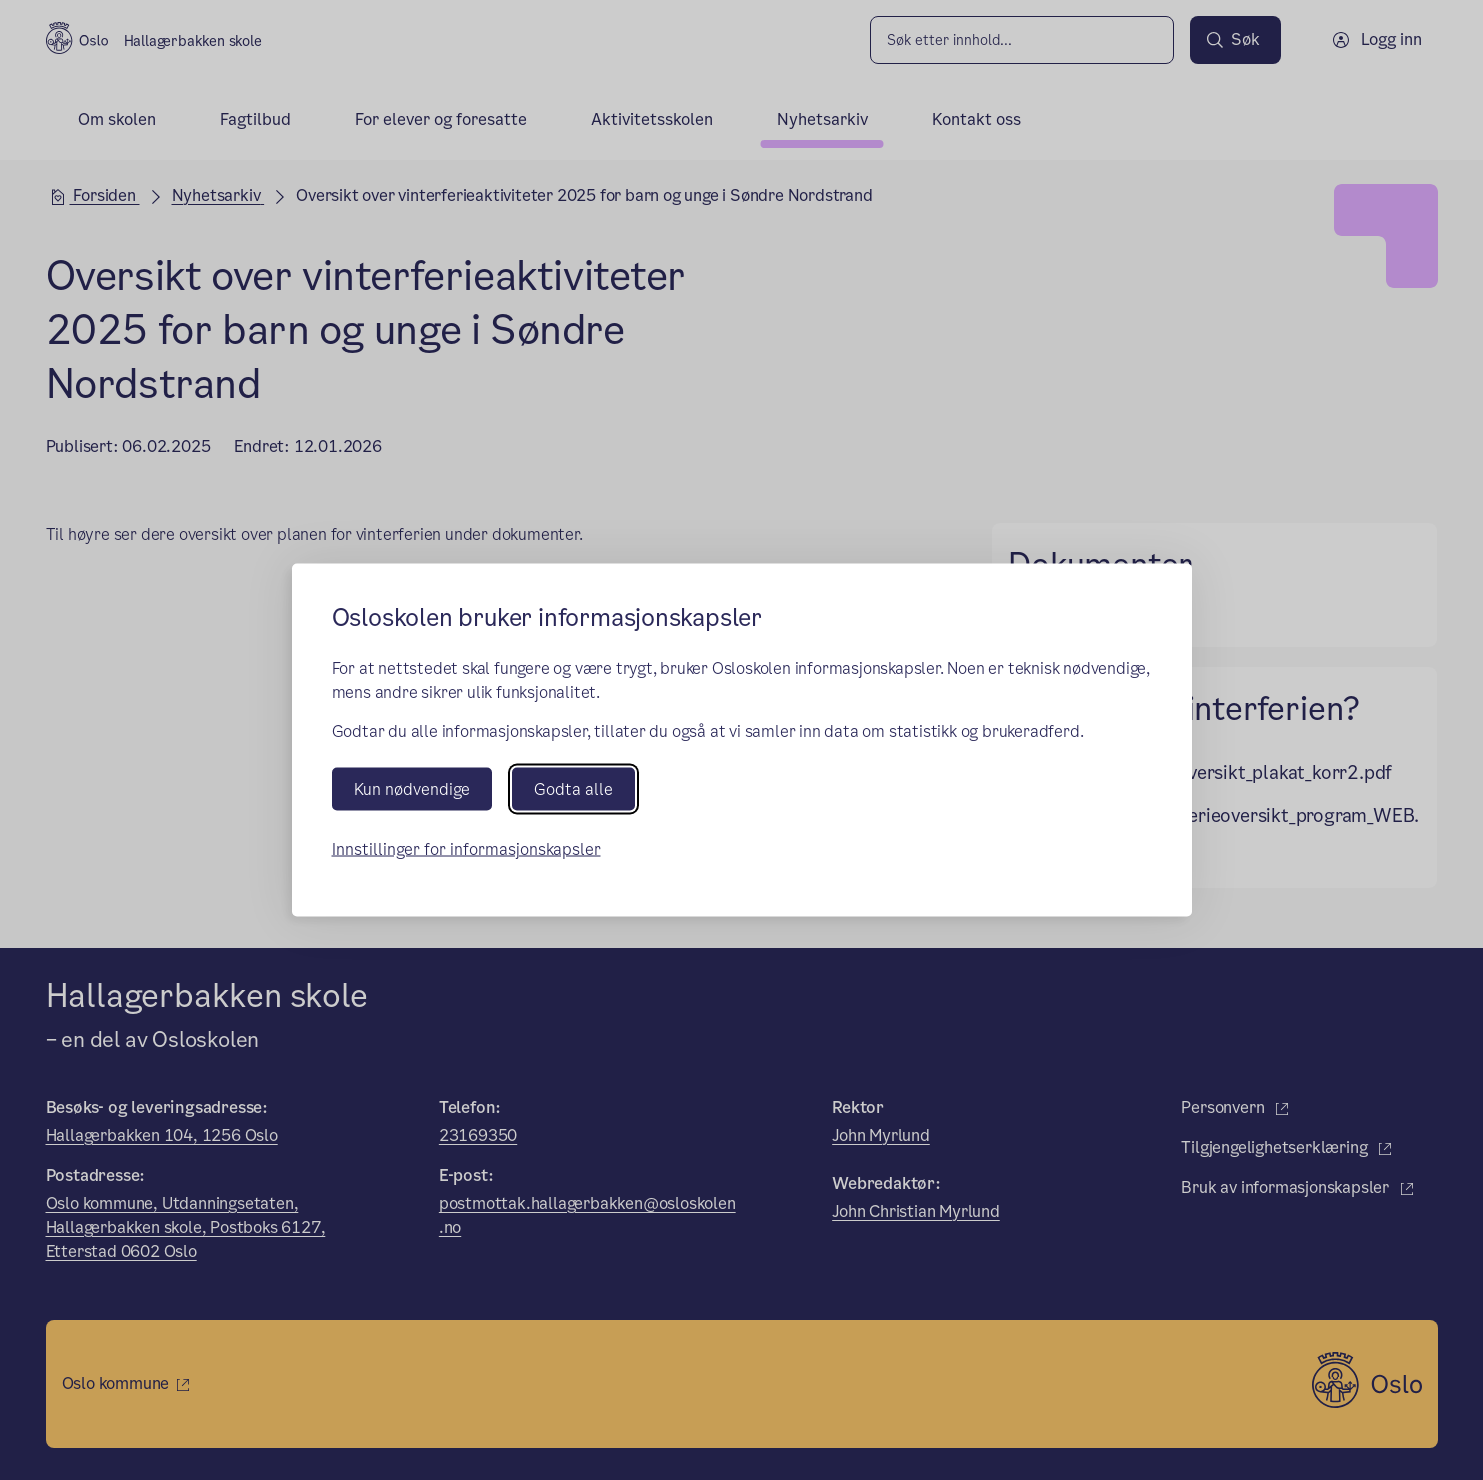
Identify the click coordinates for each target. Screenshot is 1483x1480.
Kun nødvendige (412, 788)
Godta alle (573, 788)
